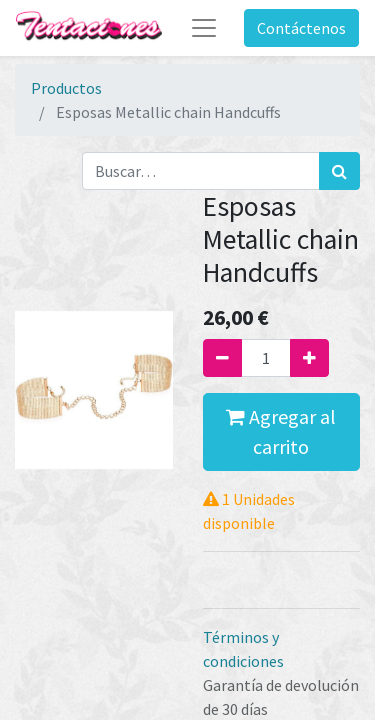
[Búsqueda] (339, 171)
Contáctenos (301, 28)
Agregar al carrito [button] (281, 431)
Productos (66, 88)
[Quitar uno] (222, 358)
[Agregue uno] (309, 358)
